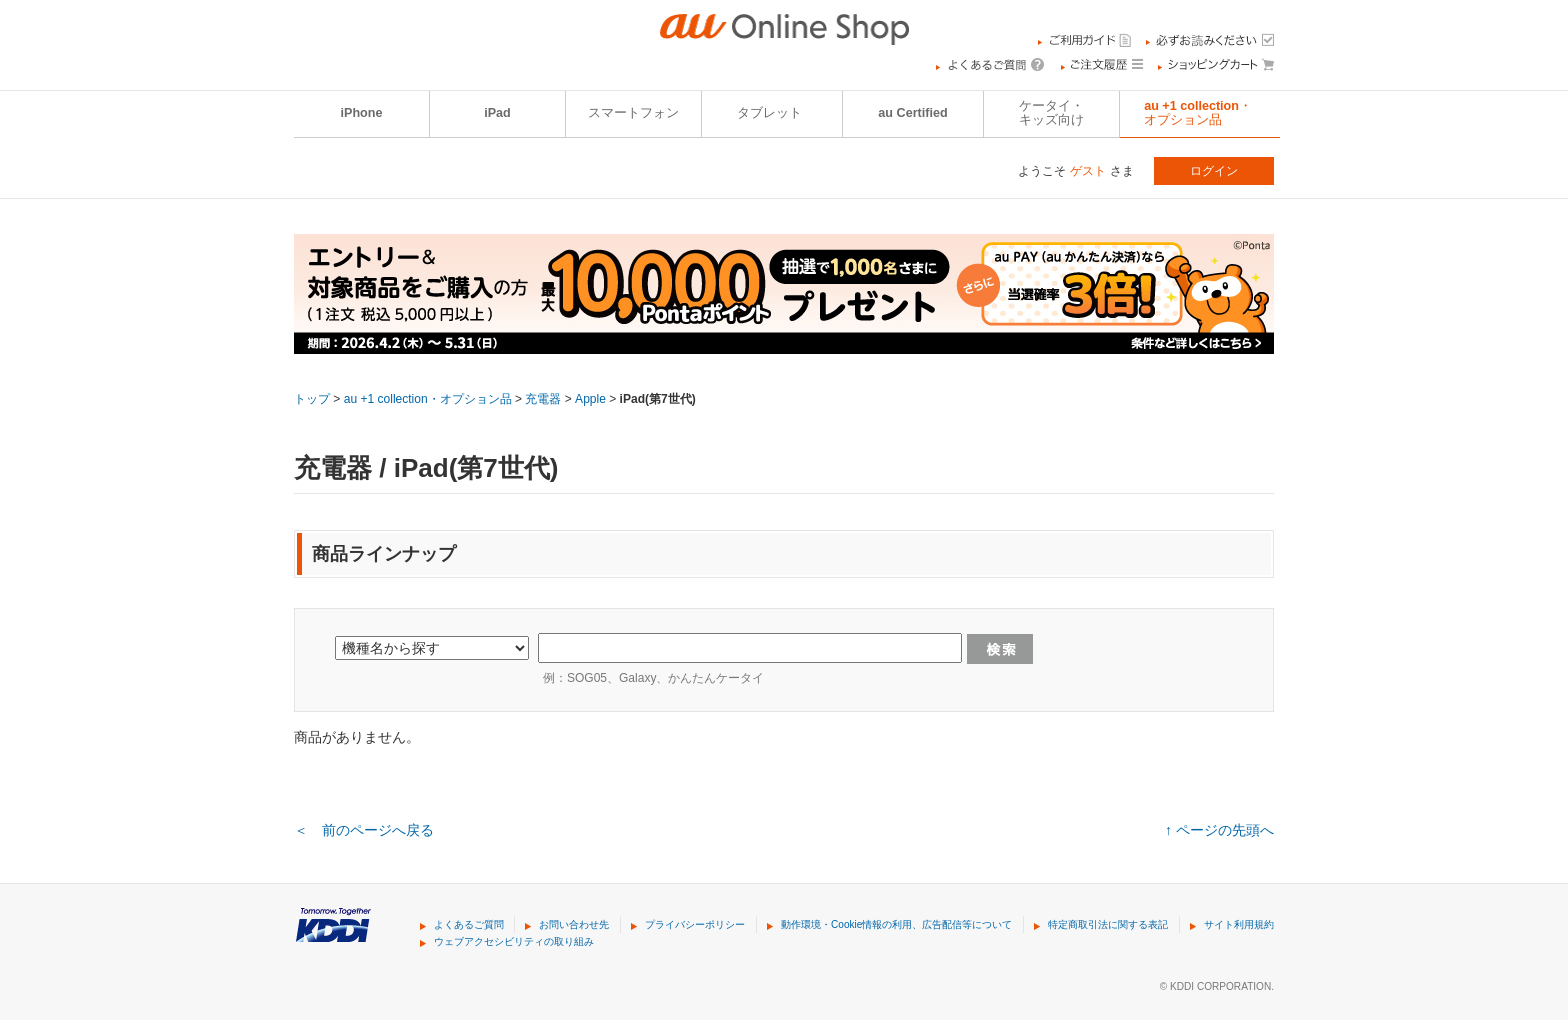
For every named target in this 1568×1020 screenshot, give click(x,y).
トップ (312, 399)
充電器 (543, 399)
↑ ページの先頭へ (1219, 830)
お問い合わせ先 (574, 924)
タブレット (769, 113)
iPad (497, 113)
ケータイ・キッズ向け (1051, 113)
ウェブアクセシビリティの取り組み (514, 941)
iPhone (362, 113)
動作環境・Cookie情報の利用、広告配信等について (896, 924)
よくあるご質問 (469, 924)
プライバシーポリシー (695, 924)
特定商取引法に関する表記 (1108, 924)
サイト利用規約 (1239, 924)
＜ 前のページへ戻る (364, 830)
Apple (590, 399)
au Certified (912, 113)
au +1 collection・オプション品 (1198, 113)
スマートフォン (633, 113)
